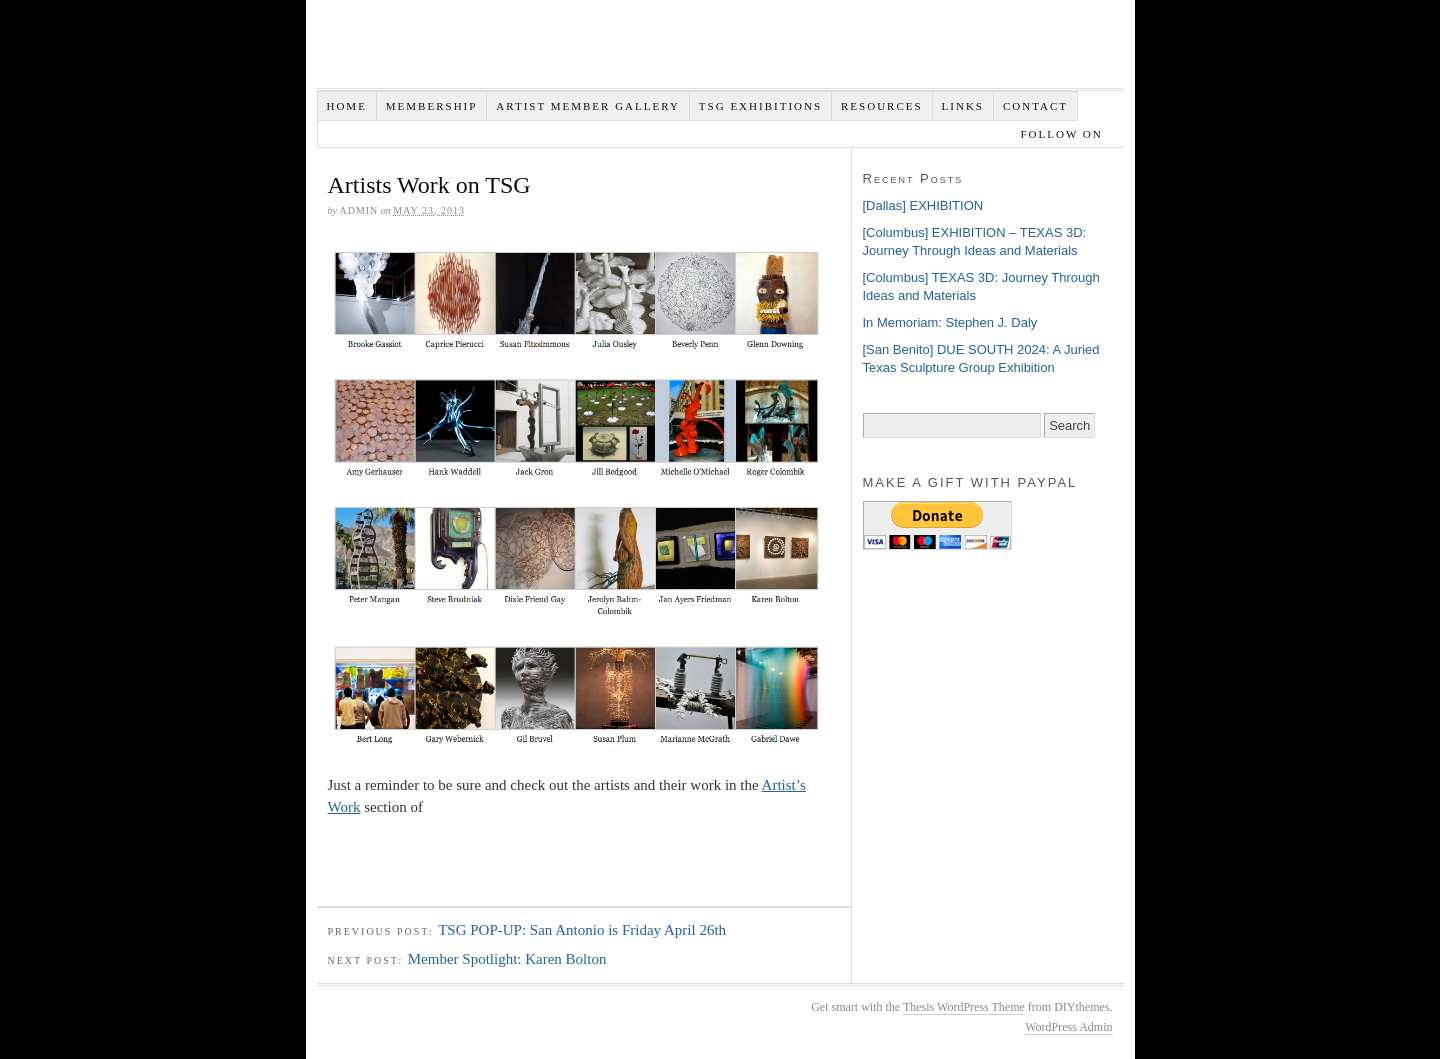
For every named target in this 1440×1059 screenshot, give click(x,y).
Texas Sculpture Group (617, 49)
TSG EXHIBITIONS (760, 106)
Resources (882, 106)
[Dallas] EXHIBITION (923, 205)
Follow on (1063, 134)
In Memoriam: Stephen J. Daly (950, 322)
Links (963, 106)
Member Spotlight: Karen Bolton (507, 959)
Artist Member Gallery (588, 106)
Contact (1035, 106)
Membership (432, 106)
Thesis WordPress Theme (964, 1007)
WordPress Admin (1068, 1027)
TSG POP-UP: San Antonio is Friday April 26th (582, 930)
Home (346, 106)
